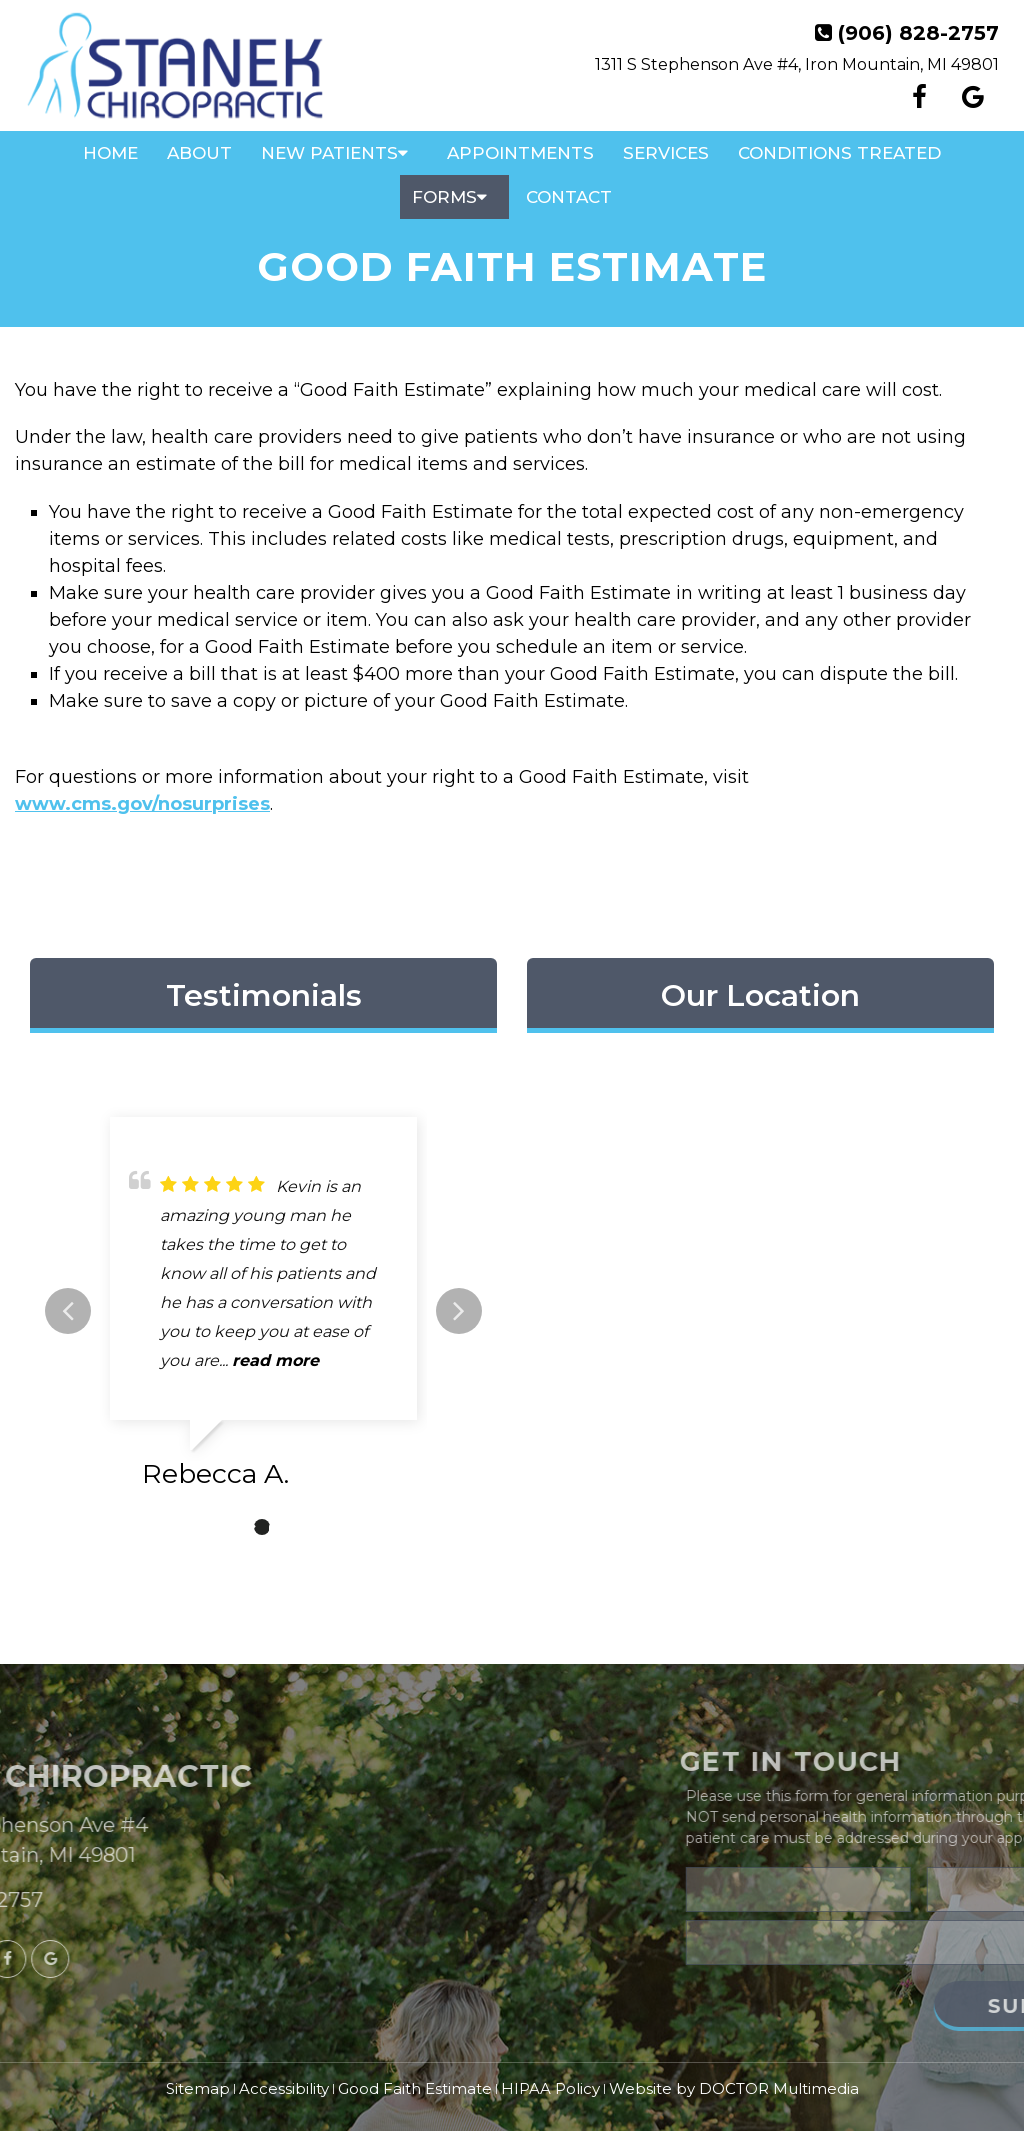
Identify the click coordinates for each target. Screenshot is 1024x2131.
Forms (444, 197)
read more (275, 1360)
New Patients (329, 153)
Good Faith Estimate (415, 2088)
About (199, 153)
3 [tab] (292, 1527)
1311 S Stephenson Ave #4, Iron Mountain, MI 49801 (797, 64)
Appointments (520, 153)
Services (666, 153)
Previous (68, 1311)
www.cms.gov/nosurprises (142, 804)
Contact (569, 197)
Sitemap (198, 2088)
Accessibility (284, 2088)
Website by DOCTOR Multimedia (734, 2088)
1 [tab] (232, 1527)
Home (110, 153)
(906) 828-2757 (918, 33)
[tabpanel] (263, 1311)
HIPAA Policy (550, 2088)
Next (459, 1311)
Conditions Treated (839, 153)
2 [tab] (262, 1527)
